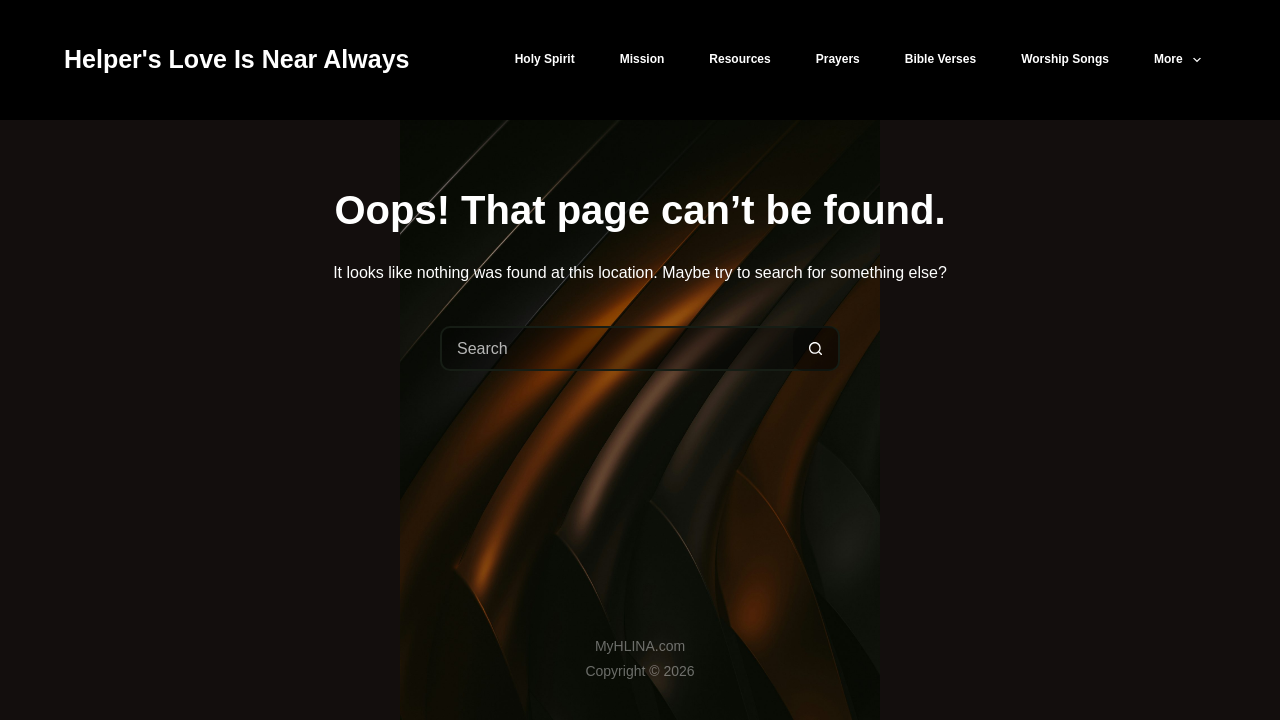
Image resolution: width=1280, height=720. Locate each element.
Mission (642, 59)
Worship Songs (1065, 59)
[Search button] (815, 348)
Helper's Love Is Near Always (236, 59)
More (1181, 60)
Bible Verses (940, 59)
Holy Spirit (545, 59)
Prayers (838, 59)
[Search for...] (617, 348)
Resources (739, 59)
